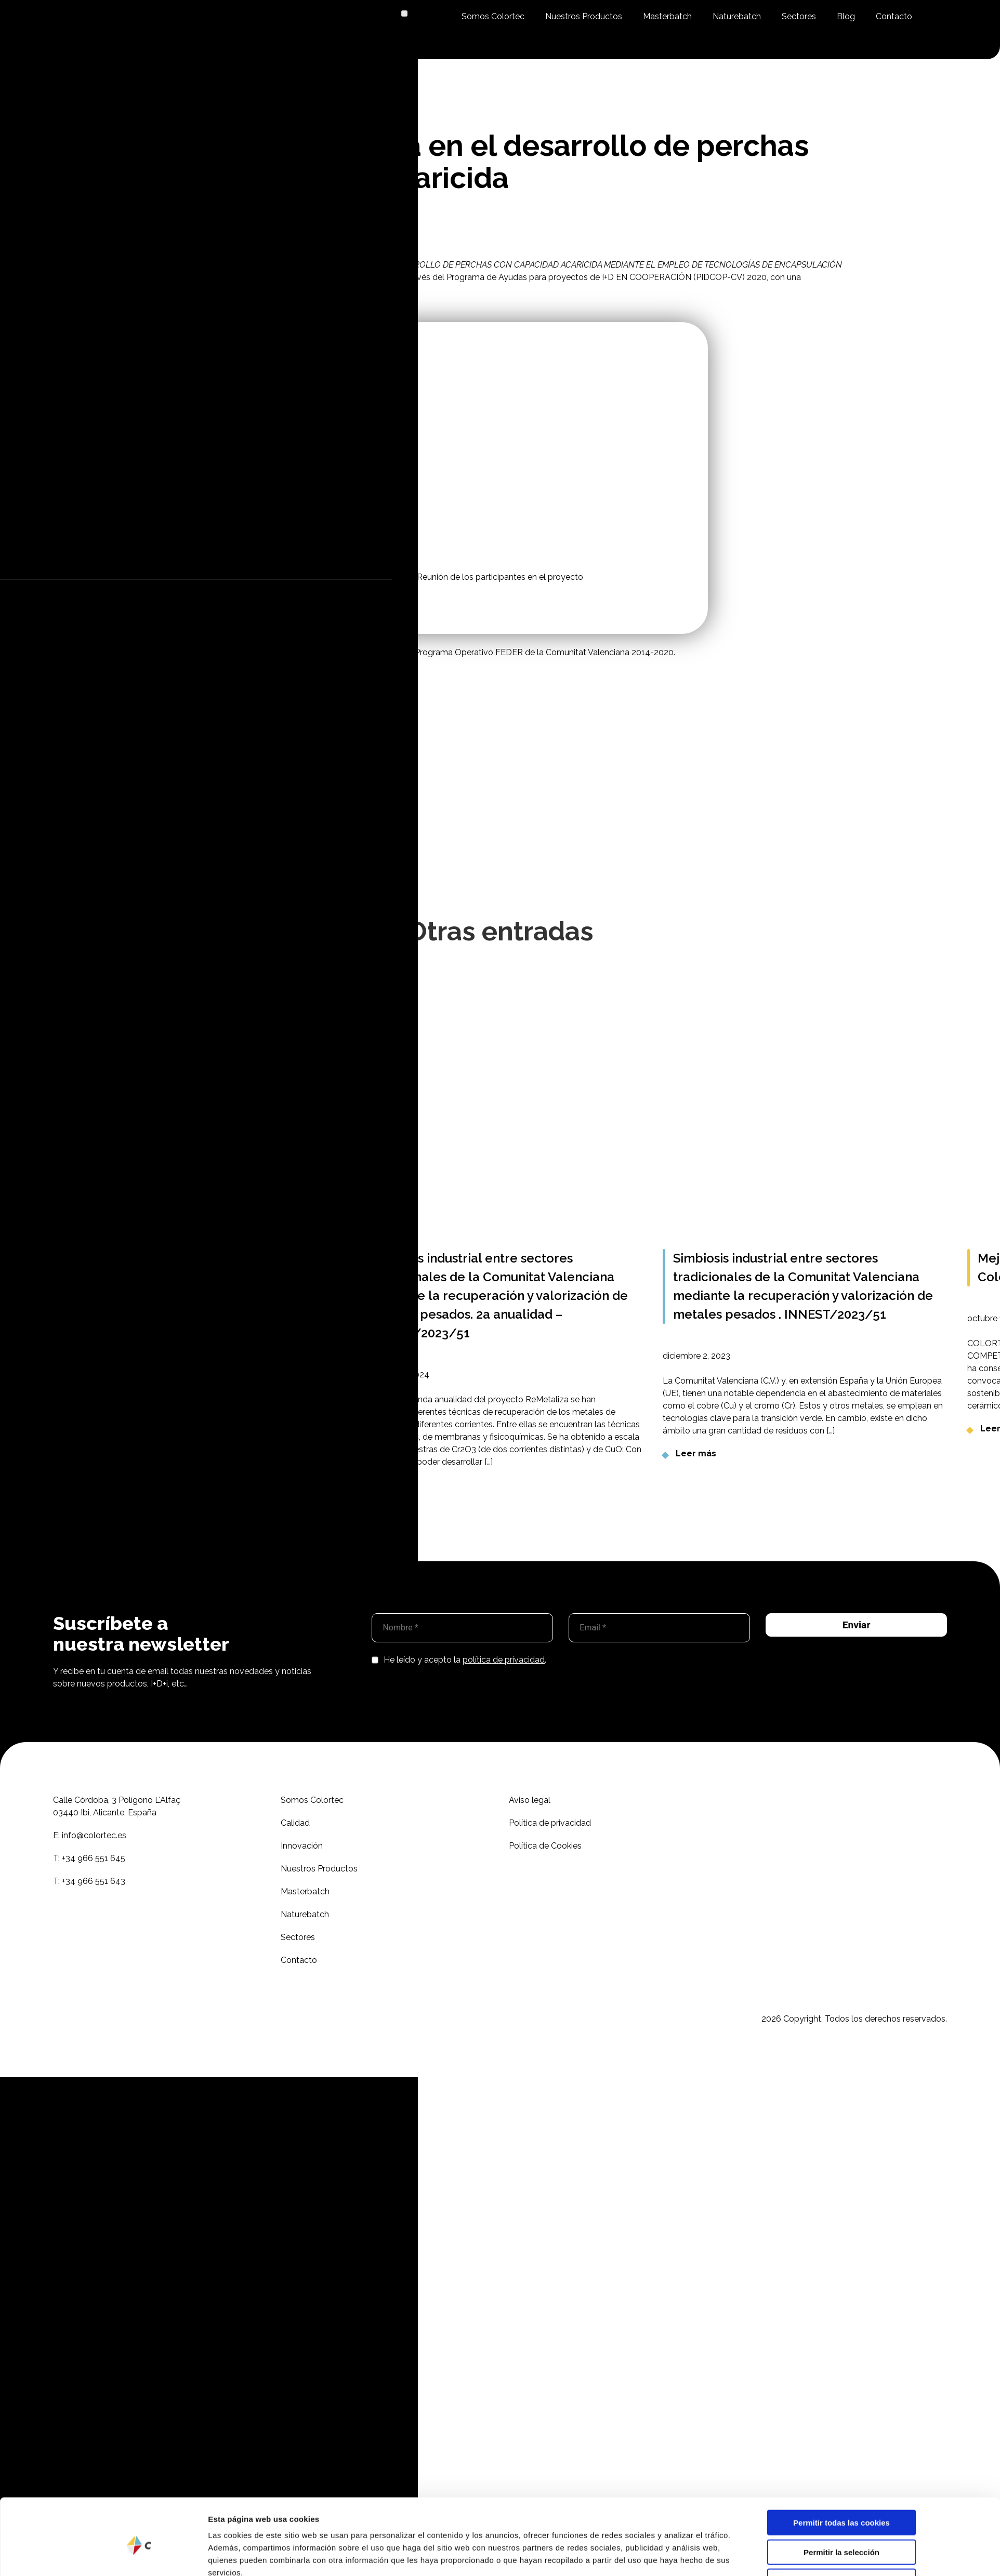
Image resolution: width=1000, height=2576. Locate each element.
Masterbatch (667, 16)
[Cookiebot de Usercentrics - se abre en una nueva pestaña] (139, 2167)
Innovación (302, 1846)
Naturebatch (737, 16)
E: (89, 1835)
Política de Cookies (545, 1846)
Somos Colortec (493, 16)
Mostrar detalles (630, 2166)
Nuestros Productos (583, 16)
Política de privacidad (550, 1823)
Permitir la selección (841, 2112)
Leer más (696, 1453)
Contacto (894, 16)
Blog (846, 16)
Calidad (295, 1823)
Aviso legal (529, 1800)
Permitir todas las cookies (841, 2083)
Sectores (799, 16)
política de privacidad (504, 1660)
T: (89, 1858)
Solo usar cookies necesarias (841, 2141)
